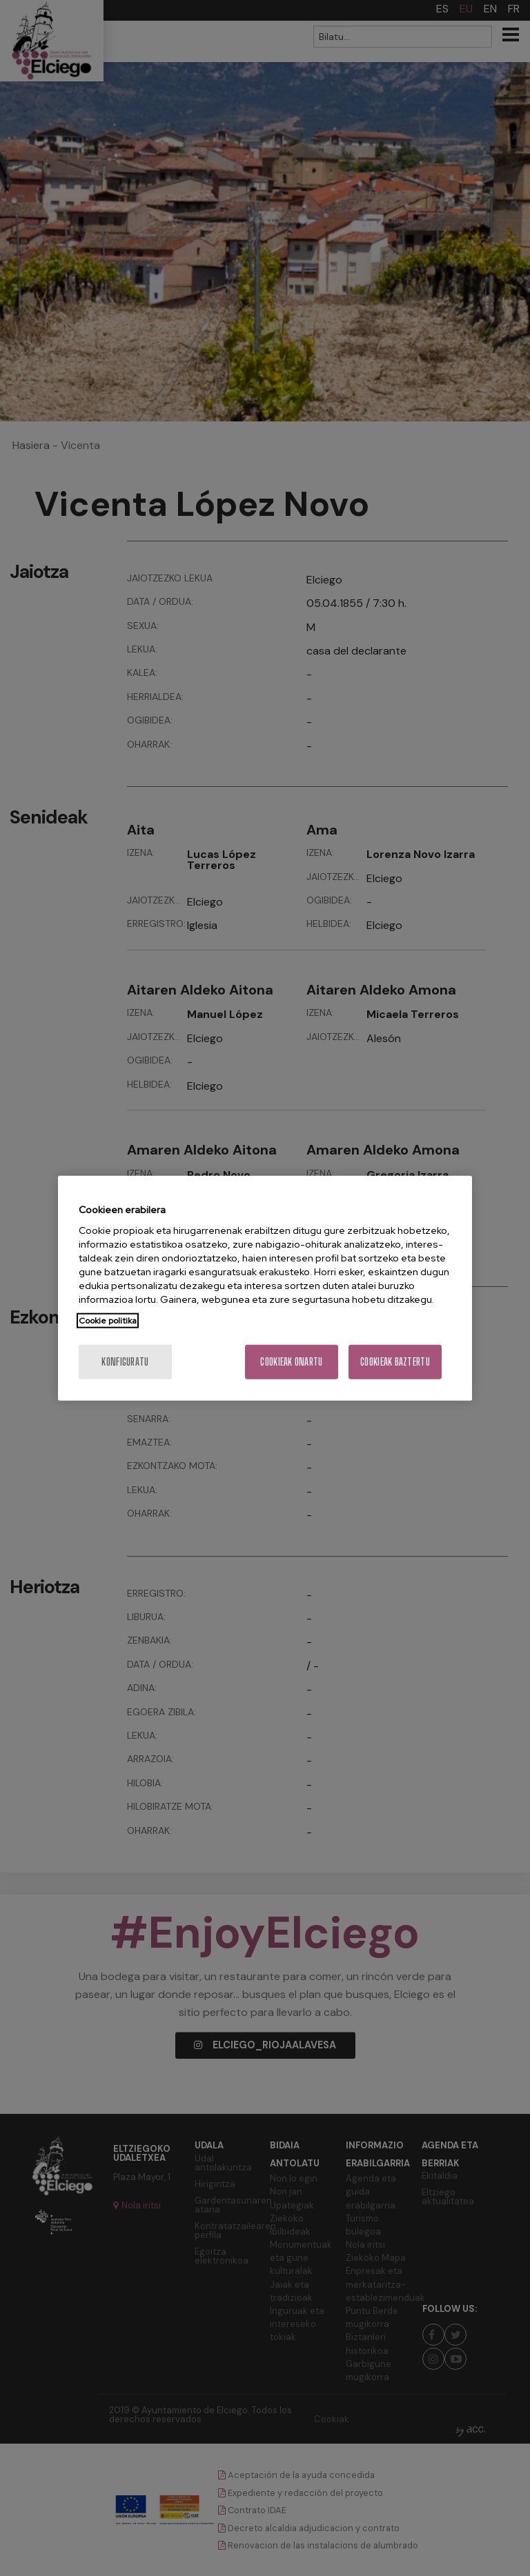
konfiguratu (124, 1362)
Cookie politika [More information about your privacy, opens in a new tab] (108, 1320)
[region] (265, 1288)
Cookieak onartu (291, 1362)
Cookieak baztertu (395, 1362)
